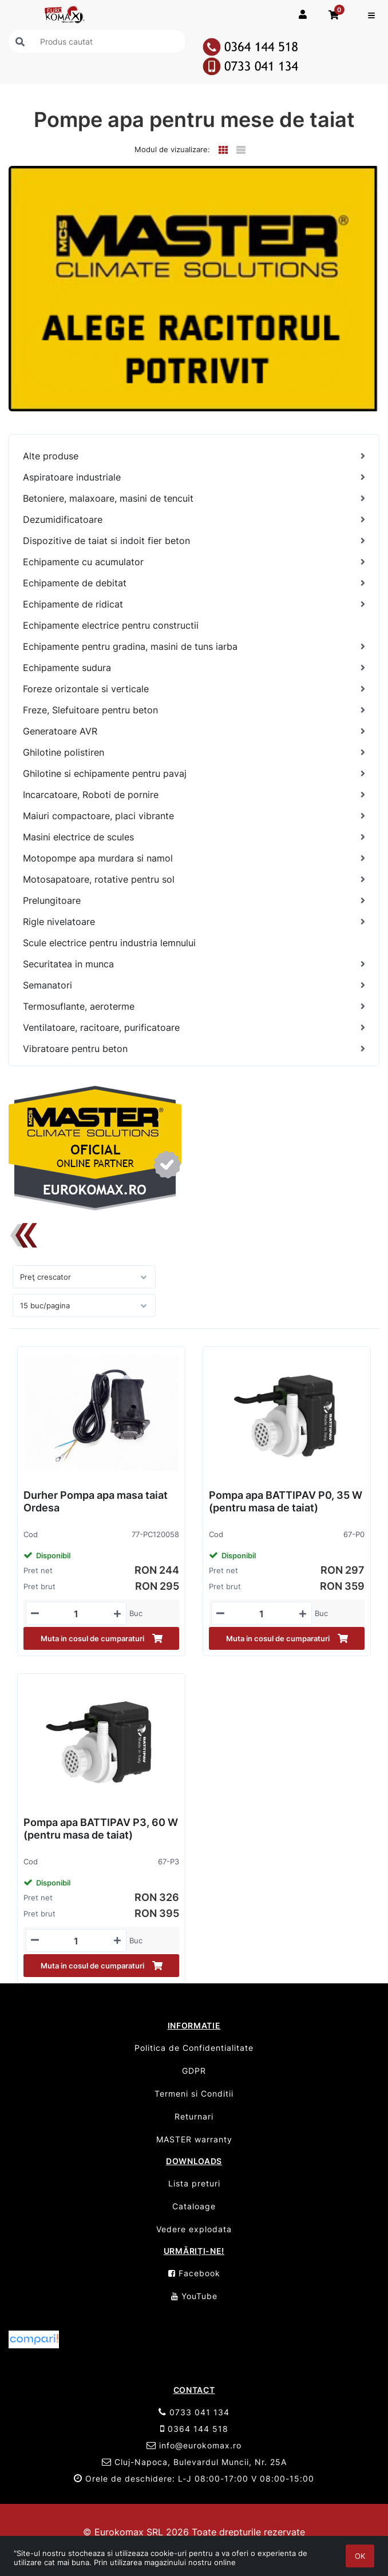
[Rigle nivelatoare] (194, 921)
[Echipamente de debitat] (194, 583)
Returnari (194, 2116)
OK (360, 2556)
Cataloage (194, 2206)
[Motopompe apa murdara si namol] (194, 858)
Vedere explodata (194, 2229)
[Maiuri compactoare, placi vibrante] (194, 816)
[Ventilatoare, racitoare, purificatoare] (194, 1027)
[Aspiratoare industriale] (194, 477)
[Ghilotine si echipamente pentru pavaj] (194, 773)
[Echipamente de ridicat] (194, 604)
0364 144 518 (194, 2429)
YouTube (194, 2296)
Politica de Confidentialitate (194, 2048)
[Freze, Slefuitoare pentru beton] (194, 710)
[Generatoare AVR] (194, 731)
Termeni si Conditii (194, 2093)
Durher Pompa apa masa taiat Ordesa (95, 1501)
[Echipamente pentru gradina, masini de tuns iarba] (194, 646)
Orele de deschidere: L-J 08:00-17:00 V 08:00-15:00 (194, 2478)
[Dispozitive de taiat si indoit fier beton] (194, 540)
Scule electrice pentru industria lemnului (109, 942)
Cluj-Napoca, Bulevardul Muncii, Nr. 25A (194, 2462)
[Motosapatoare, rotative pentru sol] (194, 879)
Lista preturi (194, 2183)
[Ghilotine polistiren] (194, 752)
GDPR (194, 2070)
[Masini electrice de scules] (194, 837)
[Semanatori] (194, 985)
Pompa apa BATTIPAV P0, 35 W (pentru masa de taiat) (285, 1501)
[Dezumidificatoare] (194, 519)
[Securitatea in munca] (194, 964)
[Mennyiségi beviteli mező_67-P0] (261, 1613)
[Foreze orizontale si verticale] (194, 689)
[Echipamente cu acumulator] (194, 562)
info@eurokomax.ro (194, 2445)
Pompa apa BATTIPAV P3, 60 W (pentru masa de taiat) (100, 1828)
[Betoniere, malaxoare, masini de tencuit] (194, 498)
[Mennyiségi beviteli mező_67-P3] (76, 1941)
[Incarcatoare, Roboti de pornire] (194, 794)
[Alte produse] (194, 456)
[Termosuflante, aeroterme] (194, 1006)
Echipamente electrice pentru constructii (111, 625)
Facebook (194, 2273)
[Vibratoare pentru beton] (194, 1048)
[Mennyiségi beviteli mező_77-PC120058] (76, 1613)
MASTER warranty (194, 2139)
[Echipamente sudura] (194, 667)
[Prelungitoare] (194, 900)
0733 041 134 (194, 2412)
